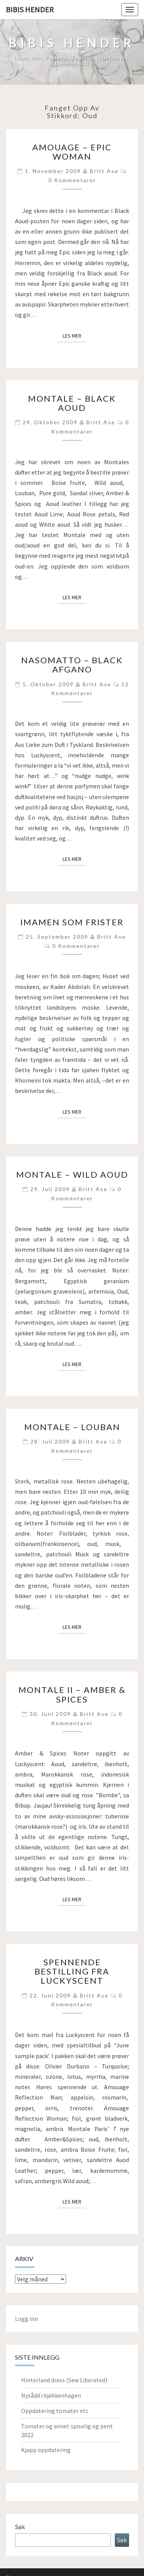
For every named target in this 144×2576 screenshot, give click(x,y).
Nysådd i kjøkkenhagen (51, 2395)
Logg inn (26, 2318)
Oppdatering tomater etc (54, 2410)
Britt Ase (104, 171)
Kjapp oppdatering (46, 2450)
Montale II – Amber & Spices (72, 1694)
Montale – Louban (72, 1427)
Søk (20, 2527)
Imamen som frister (72, 922)
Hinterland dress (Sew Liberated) (64, 2380)
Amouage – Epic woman (72, 152)
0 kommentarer (72, 180)
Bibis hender (30, 9)
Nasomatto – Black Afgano (72, 664)
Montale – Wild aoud (72, 1174)
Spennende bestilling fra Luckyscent (72, 1971)
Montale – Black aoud (72, 403)
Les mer (74, 335)
